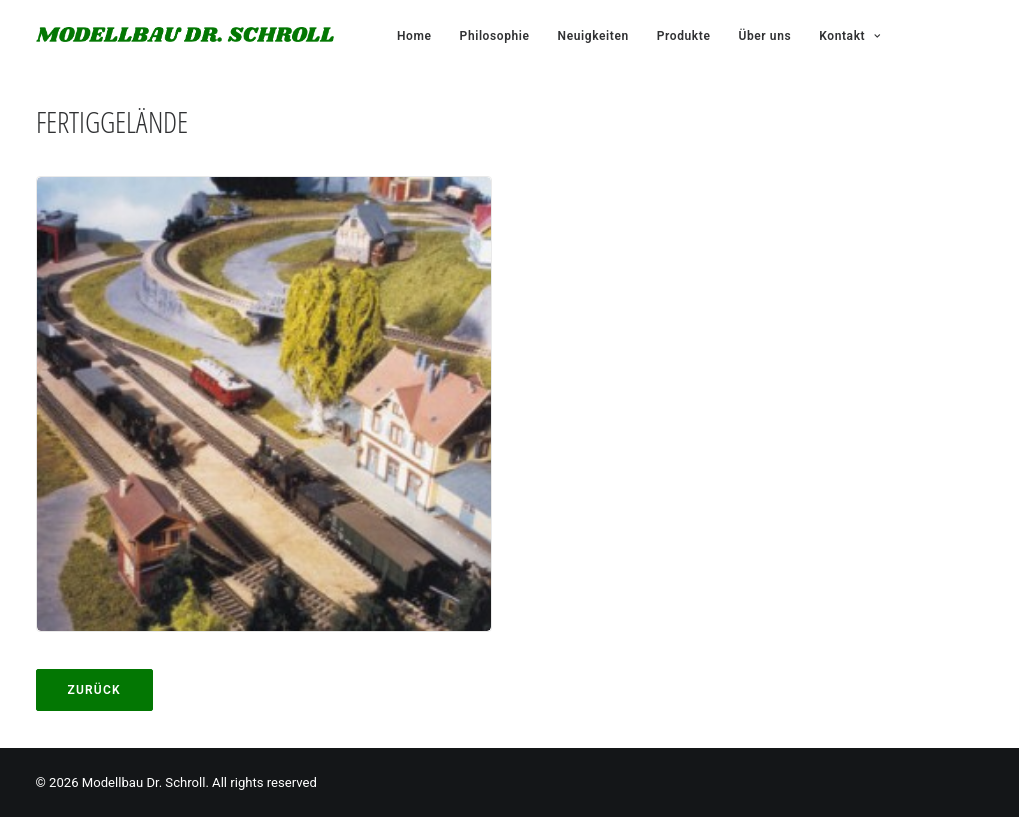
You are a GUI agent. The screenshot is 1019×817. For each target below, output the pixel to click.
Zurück (94, 690)
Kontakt (849, 36)
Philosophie (495, 36)
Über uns (764, 36)
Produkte (684, 36)
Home (414, 36)
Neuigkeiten (593, 36)
